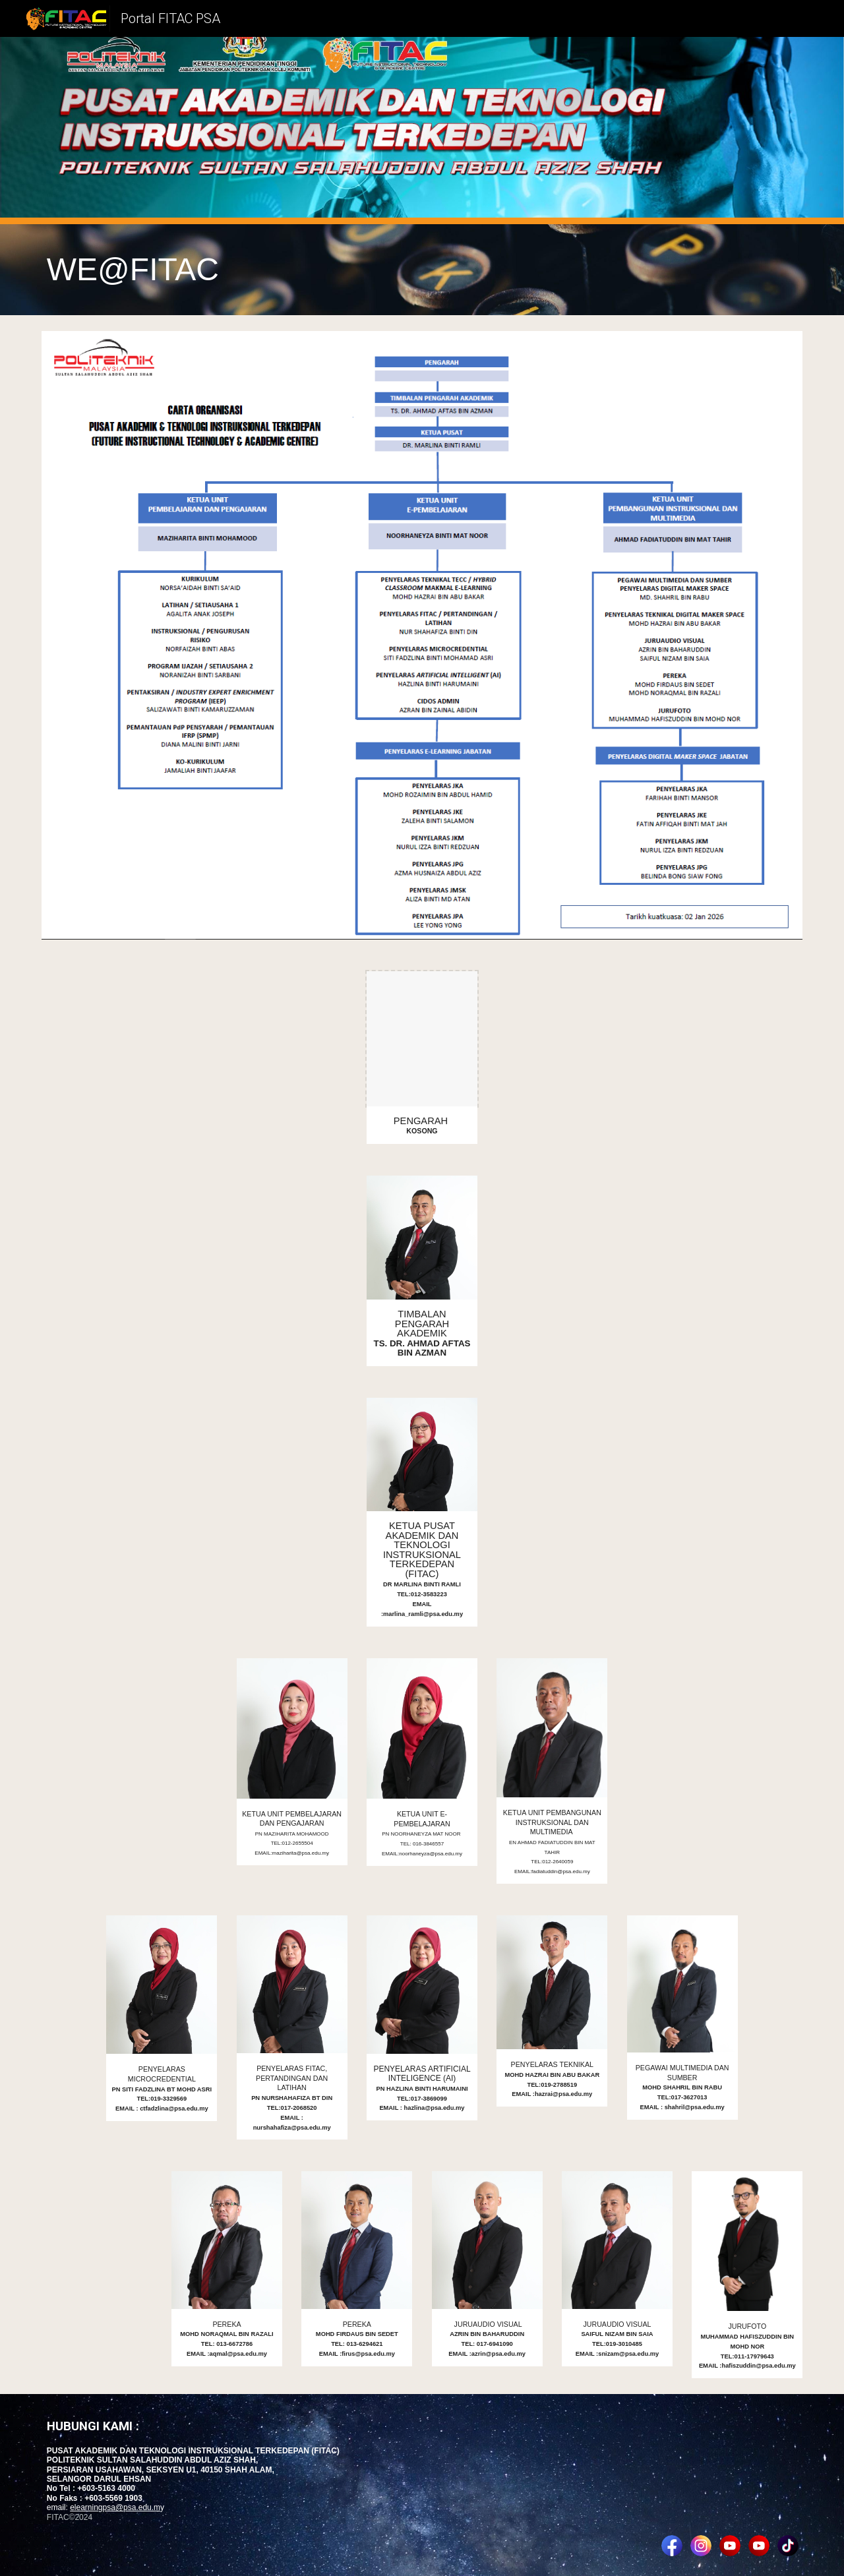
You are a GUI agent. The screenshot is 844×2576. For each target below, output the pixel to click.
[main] (422, 269)
